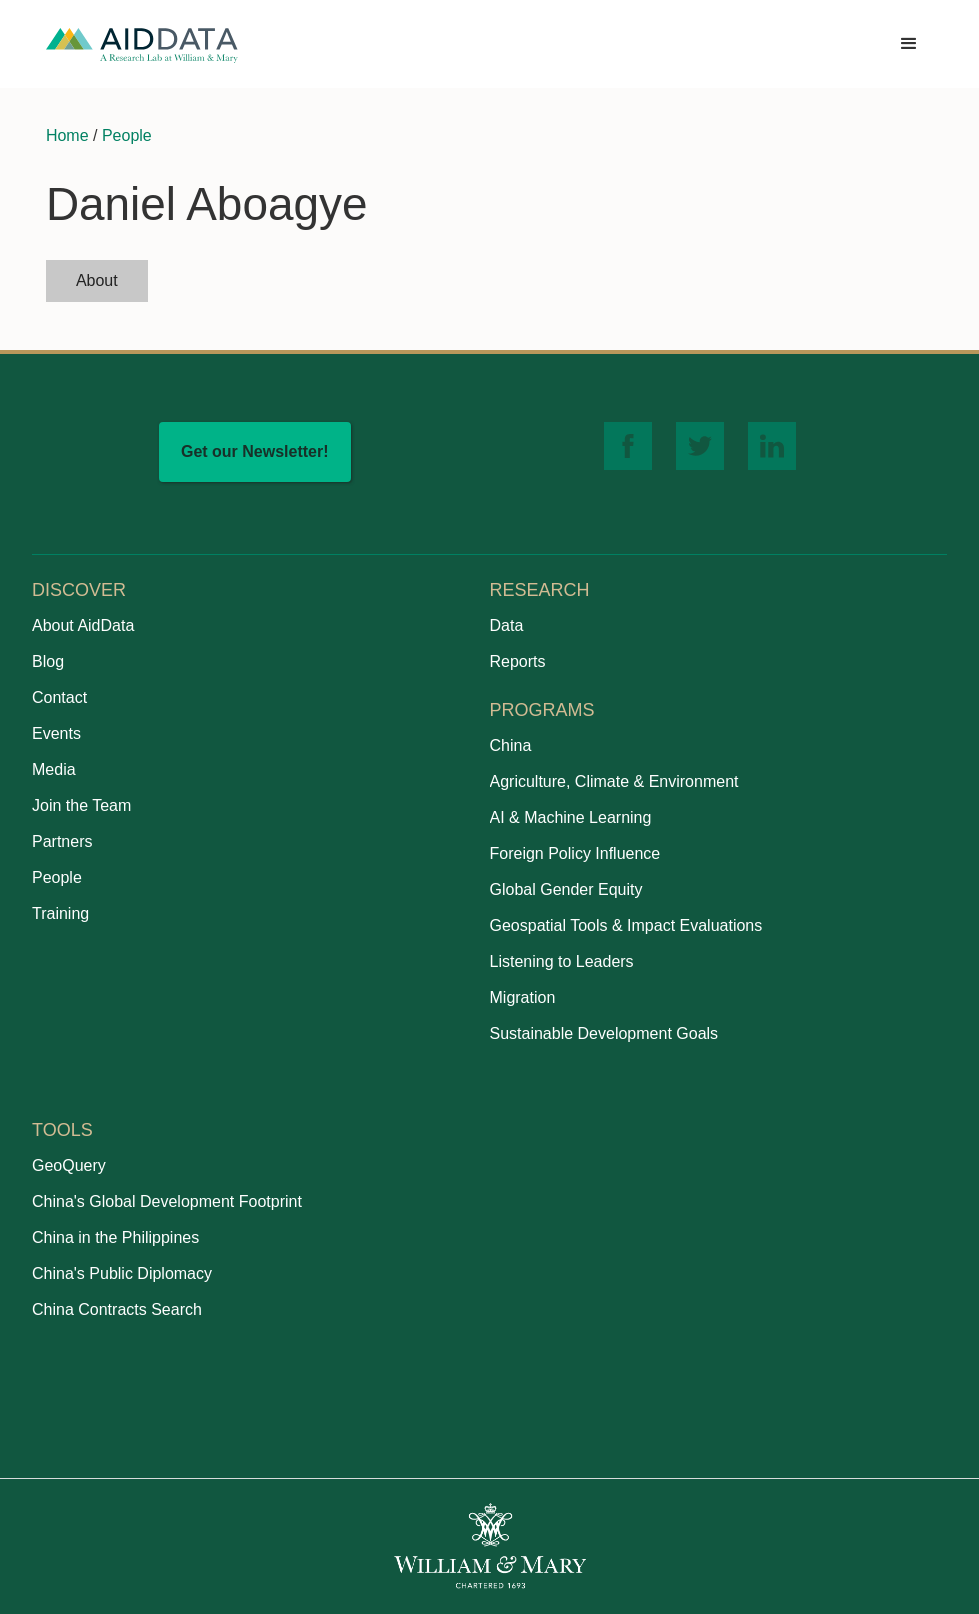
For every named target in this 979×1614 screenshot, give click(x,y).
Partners (62, 841)
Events (56, 733)
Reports (518, 661)
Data (507, 625)
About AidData (83, 625)
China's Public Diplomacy (122, 1273)
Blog (48, 661)
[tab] (97, 281)
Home (67, 135)
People (127, 135)
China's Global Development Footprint (167, 1201)
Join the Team (81, 805)
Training (60, 913)
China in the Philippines (115, 1237)
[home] (142, 44)
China (511, 745)
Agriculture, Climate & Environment (614, 781)
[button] (909, 44)
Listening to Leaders (562, 961)
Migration (523, 997)
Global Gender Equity (566, 889)
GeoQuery (69, 1165)
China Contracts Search (117, 1309)
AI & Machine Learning (571, 817)
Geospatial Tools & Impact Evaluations (626, 925)
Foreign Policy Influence (575, 853)
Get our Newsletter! (255, 451)
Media (54, 769)
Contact (59, 697)
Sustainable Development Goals (604, 1033)
